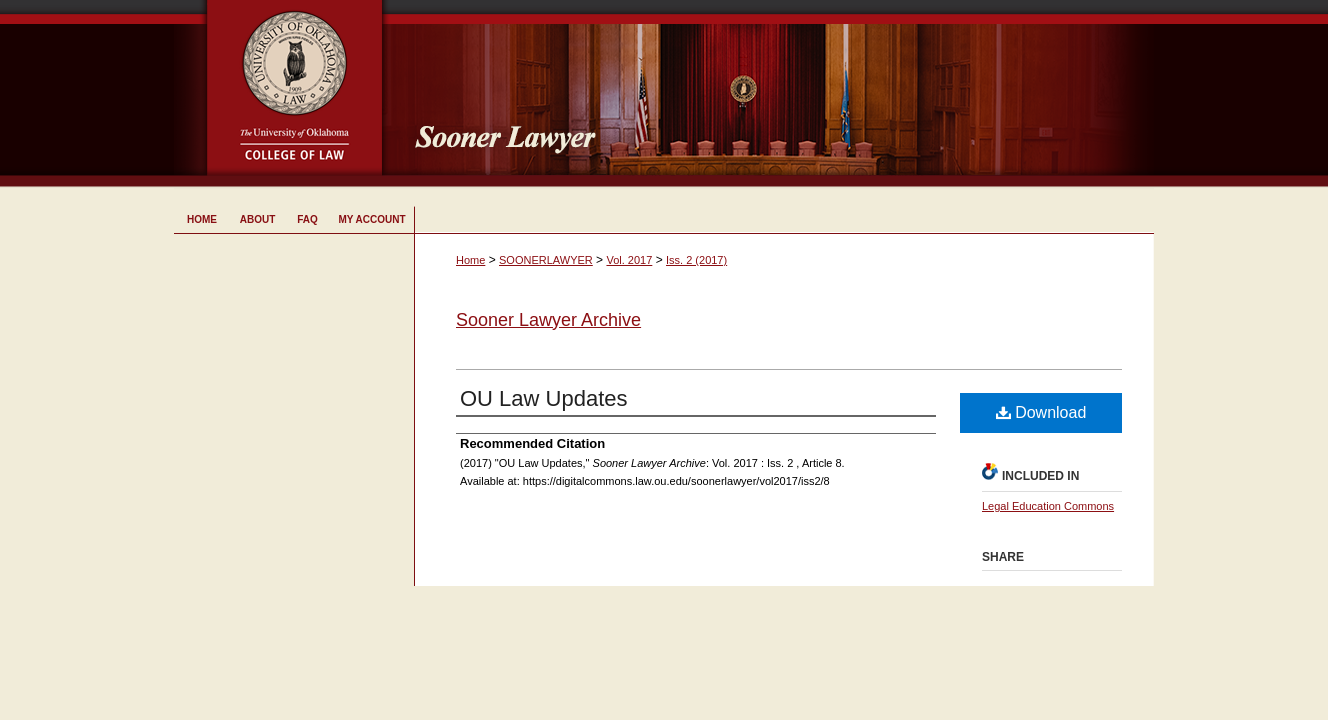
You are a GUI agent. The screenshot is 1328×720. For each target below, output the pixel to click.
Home (470, 260)
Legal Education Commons (1048, 506)
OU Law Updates (544, 398)
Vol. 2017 (629, 260)
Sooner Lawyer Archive (548, 320)
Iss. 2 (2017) (696, 260)
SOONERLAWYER (546, 260)
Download (1041, 412)
